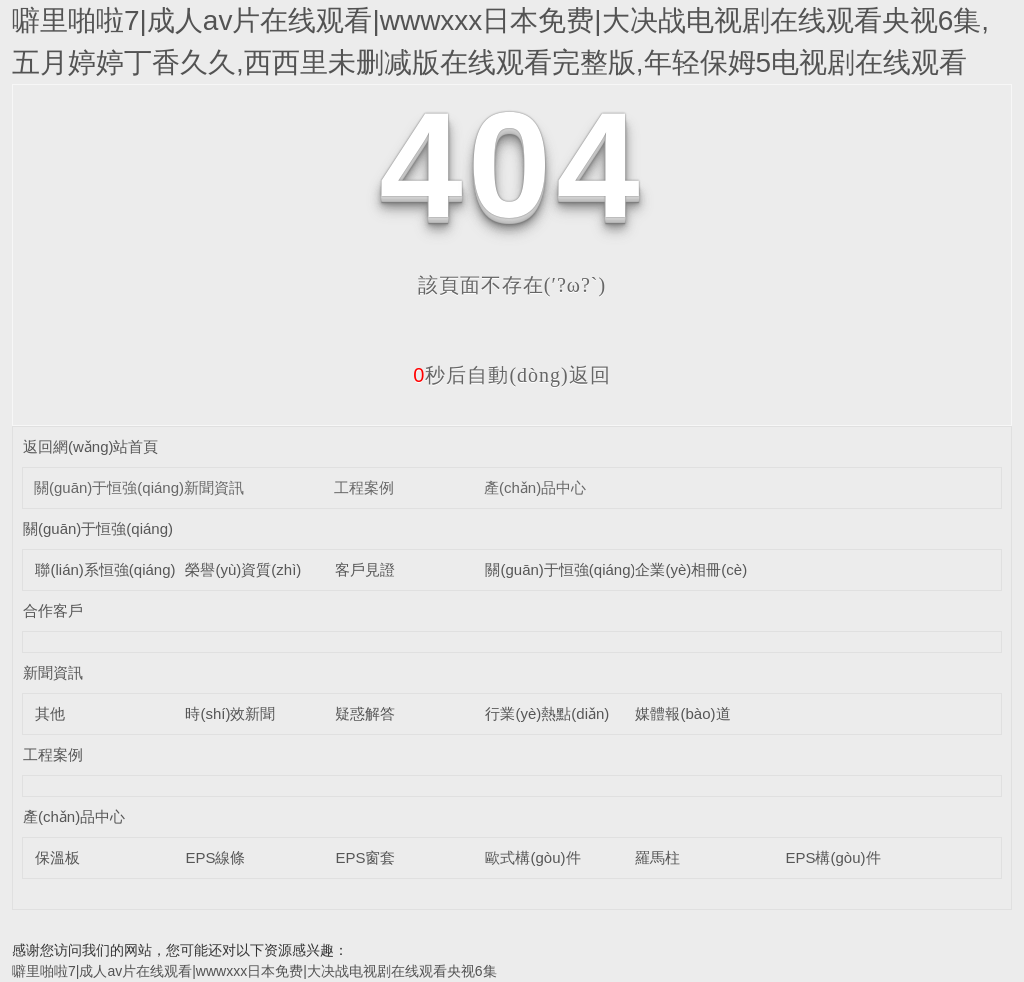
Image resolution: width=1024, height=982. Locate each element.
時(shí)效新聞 (230, 713)
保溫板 (57, 857)
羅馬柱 (657, 857)
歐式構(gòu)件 (532, 857)
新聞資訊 (214, 487)
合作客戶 (53, 610)
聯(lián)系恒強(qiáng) (105, 569)
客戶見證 (365, 569)
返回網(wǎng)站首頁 (91, 446)
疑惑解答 (365, 713)
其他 (50, 713)
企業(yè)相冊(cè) (691, 569)
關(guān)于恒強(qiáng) (109, 487)
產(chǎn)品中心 (535, 487)
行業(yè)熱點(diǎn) (547, 713)
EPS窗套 (365, 857)
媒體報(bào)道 (682, 713)
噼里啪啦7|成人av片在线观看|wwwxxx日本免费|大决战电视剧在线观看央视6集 (254, 971)
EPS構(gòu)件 (832, 857)
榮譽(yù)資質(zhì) (243, 569)
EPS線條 (215, 857)
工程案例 (364, 487)
